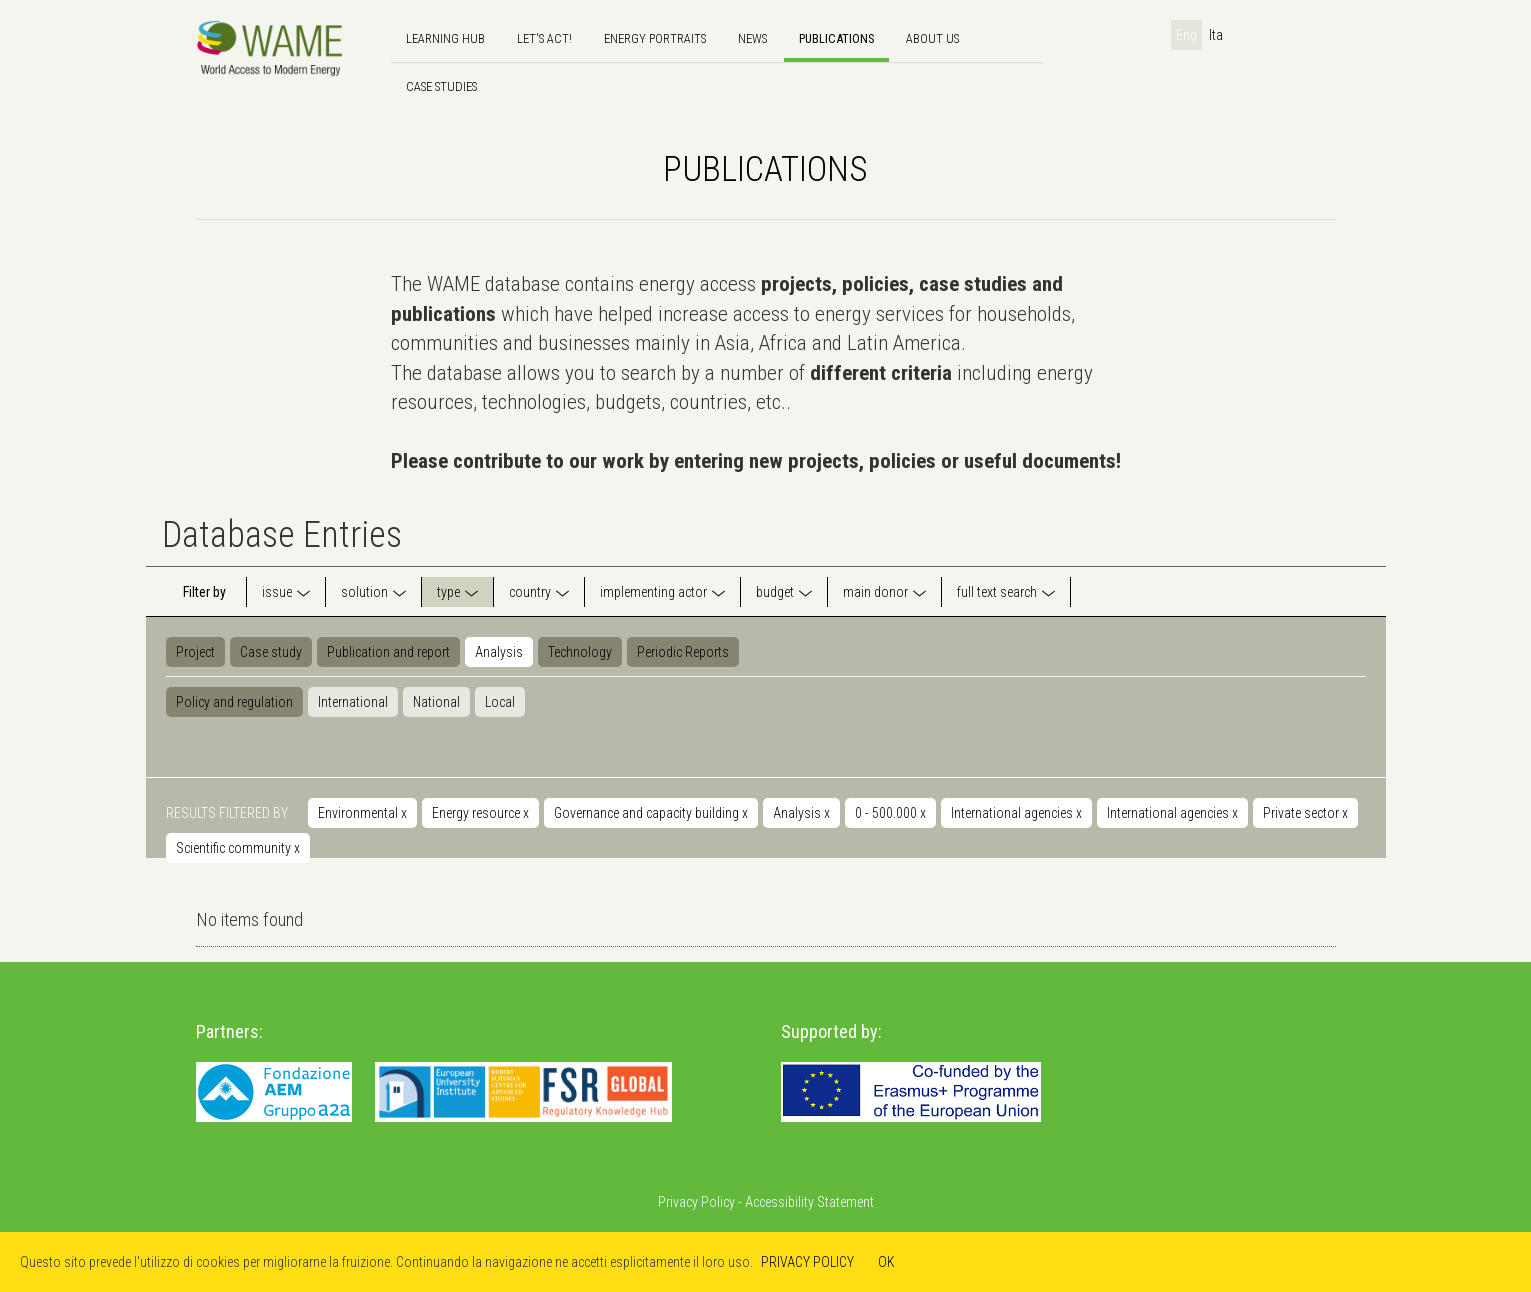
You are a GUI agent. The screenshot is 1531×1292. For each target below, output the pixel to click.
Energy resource (480, 813)
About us (932, 38)
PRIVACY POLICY (807, 1262)
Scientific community (238, 848)
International (353, 702)
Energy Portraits (655, 38)
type (448, 592)
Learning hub (445, 38)
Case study (271, 652)
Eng (1186, 35)
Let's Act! (544, 38)
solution (364, 592)
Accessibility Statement (809, 1202)
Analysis (499, 652)
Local (500, 702)
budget (775, 592)
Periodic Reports (683, 652)
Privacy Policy (696, 1202)
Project (195, 652)
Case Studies (441, 86)
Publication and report (388, 652)
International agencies (1016, 813)
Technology (580, 652)
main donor (875, 592)
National (436, 702)
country (530, 592)
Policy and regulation (234, 702)
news (752, 38)
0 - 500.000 (890, 813)
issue (277, 592)
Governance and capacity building (651, 813)
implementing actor (653, 592)
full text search (997, 592)
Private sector (1305, 813)
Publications (836, 38)
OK (886, 1262)
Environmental (362, 813)
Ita (1216, 35)
